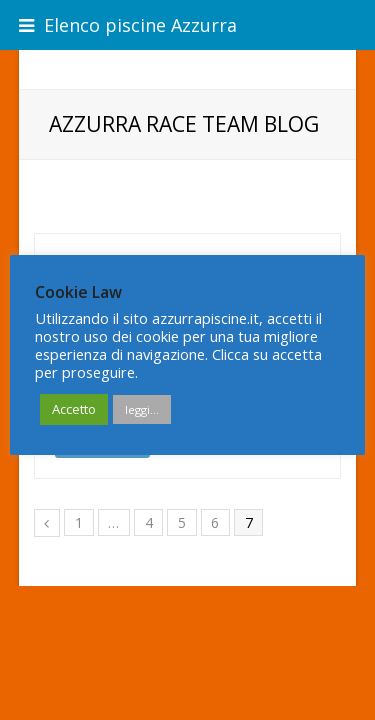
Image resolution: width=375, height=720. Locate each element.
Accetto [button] (74, 409)
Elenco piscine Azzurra (128, 25)
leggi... (142, 409)
